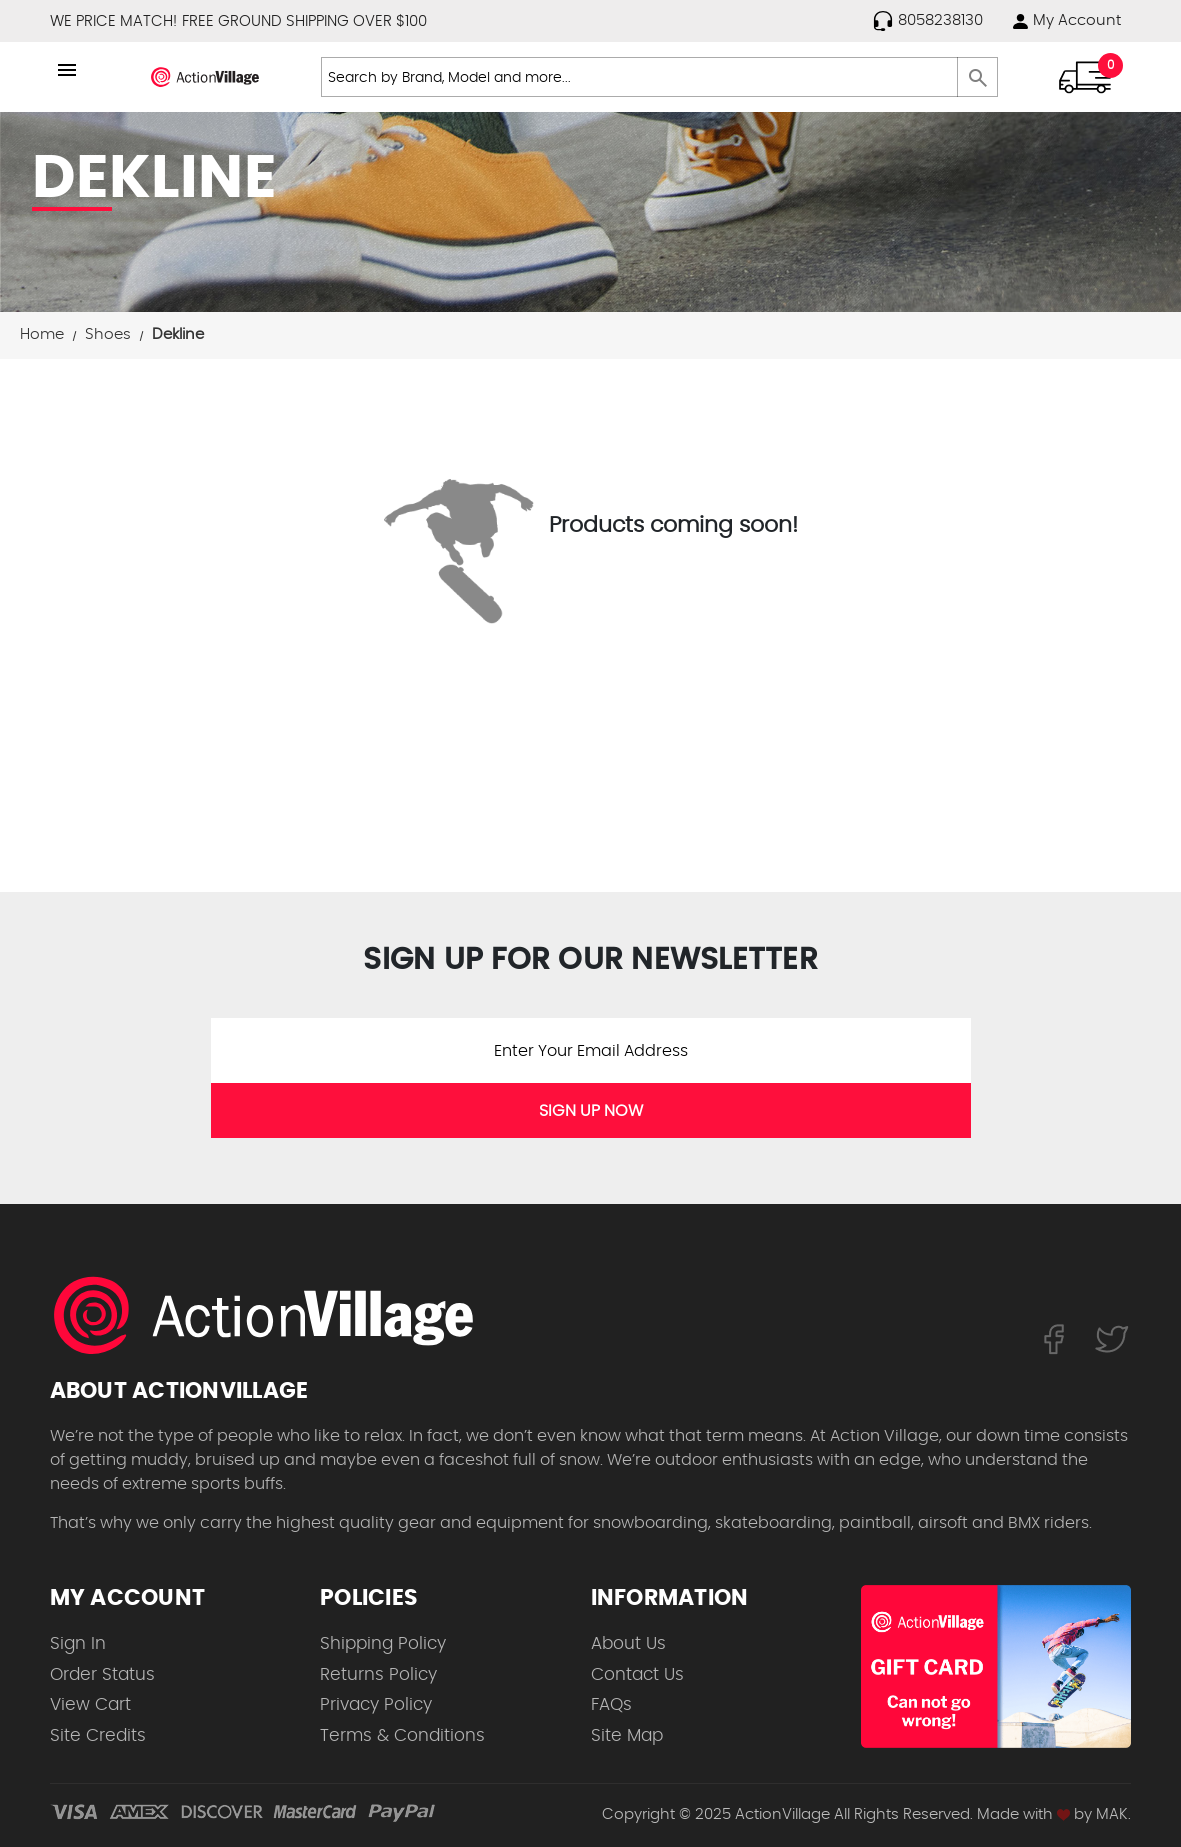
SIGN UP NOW (591, 1111)
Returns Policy (378, 1674)
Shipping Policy (383, 1643)
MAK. (1113, 1814)
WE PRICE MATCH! (113, 21)
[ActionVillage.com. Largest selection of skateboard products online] (275, 1315)
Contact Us (637, 1674)
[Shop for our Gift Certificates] (996, 1666)
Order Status (102, 1674)
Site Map (627, 1735)
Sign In (78, 1643)
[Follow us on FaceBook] (1053, 1338)
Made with (1023, 1814)
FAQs (611, 1704)
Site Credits (98, 1735)
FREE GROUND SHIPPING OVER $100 (304, 21)
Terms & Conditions (402, 1735)
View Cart (90, 1704)
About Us (628, 1643)
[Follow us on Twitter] (1112, 1338)
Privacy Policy (376, 1704)
